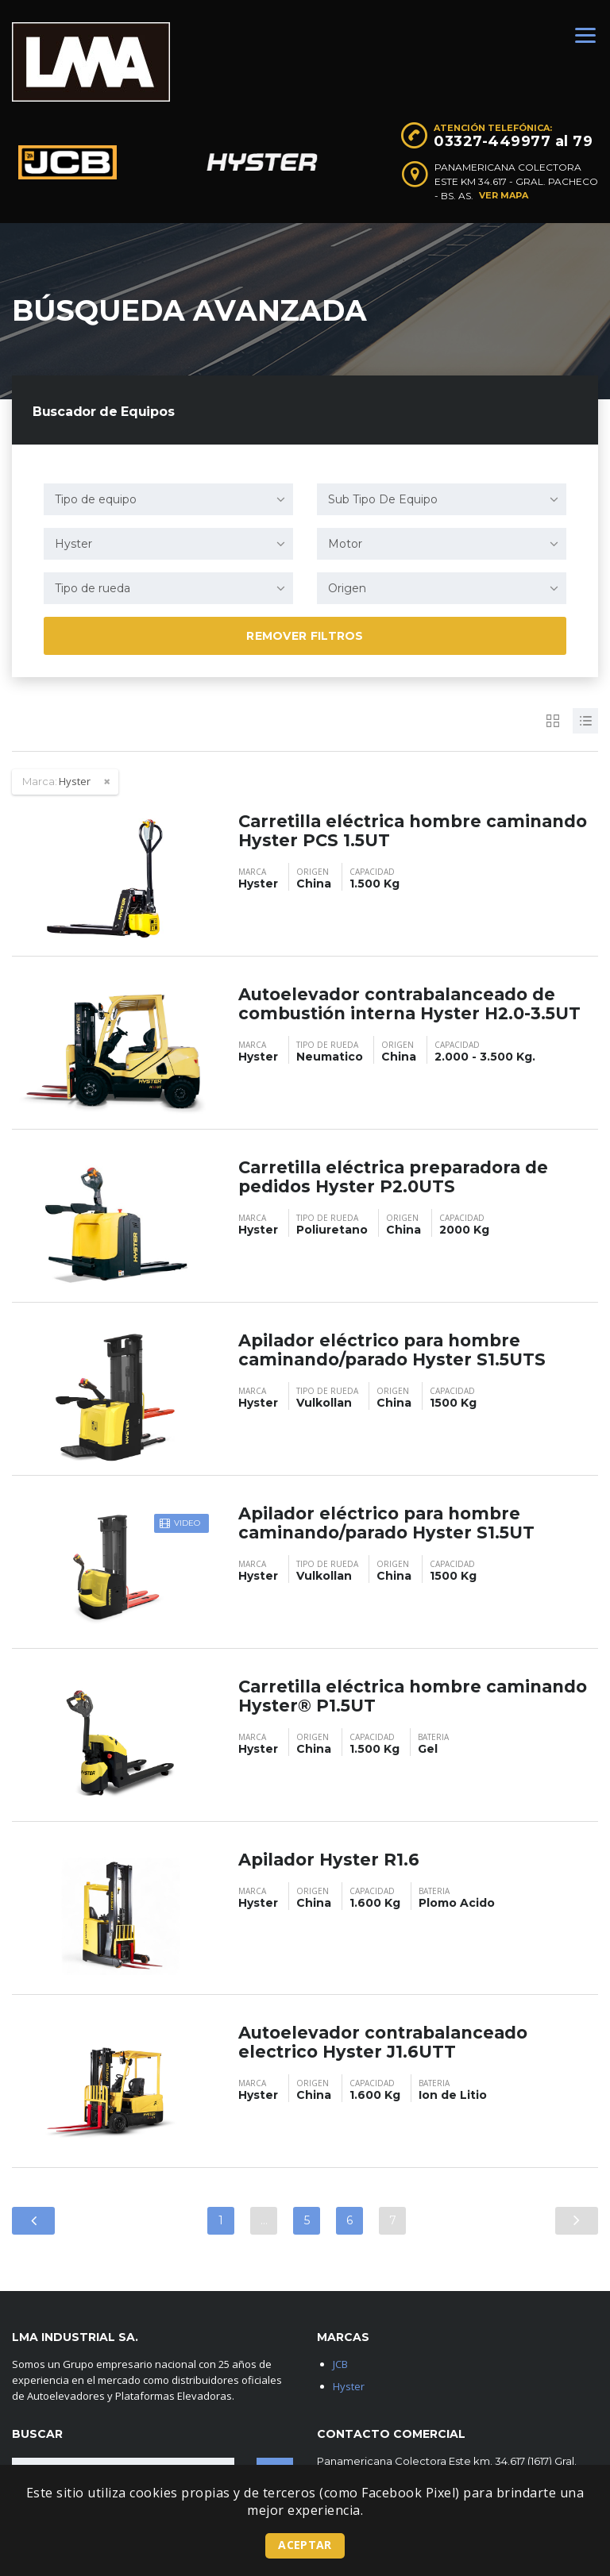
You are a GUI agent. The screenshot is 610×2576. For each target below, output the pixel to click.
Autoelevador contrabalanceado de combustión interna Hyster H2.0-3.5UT (417, 1004)
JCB (340, 2364)
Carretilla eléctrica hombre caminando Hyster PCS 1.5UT (371, 831)
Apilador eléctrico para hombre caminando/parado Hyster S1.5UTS (398, 1350)
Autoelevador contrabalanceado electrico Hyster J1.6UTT (391, 2042)
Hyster (349, 2386)
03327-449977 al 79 (513, 141)
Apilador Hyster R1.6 (332, 1859)
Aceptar (304, 2544)
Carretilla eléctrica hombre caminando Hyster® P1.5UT (364, 1696)
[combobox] (168, 499)
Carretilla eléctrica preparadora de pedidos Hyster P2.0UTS (399, 1177)
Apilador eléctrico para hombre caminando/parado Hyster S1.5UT (393, 1523)
